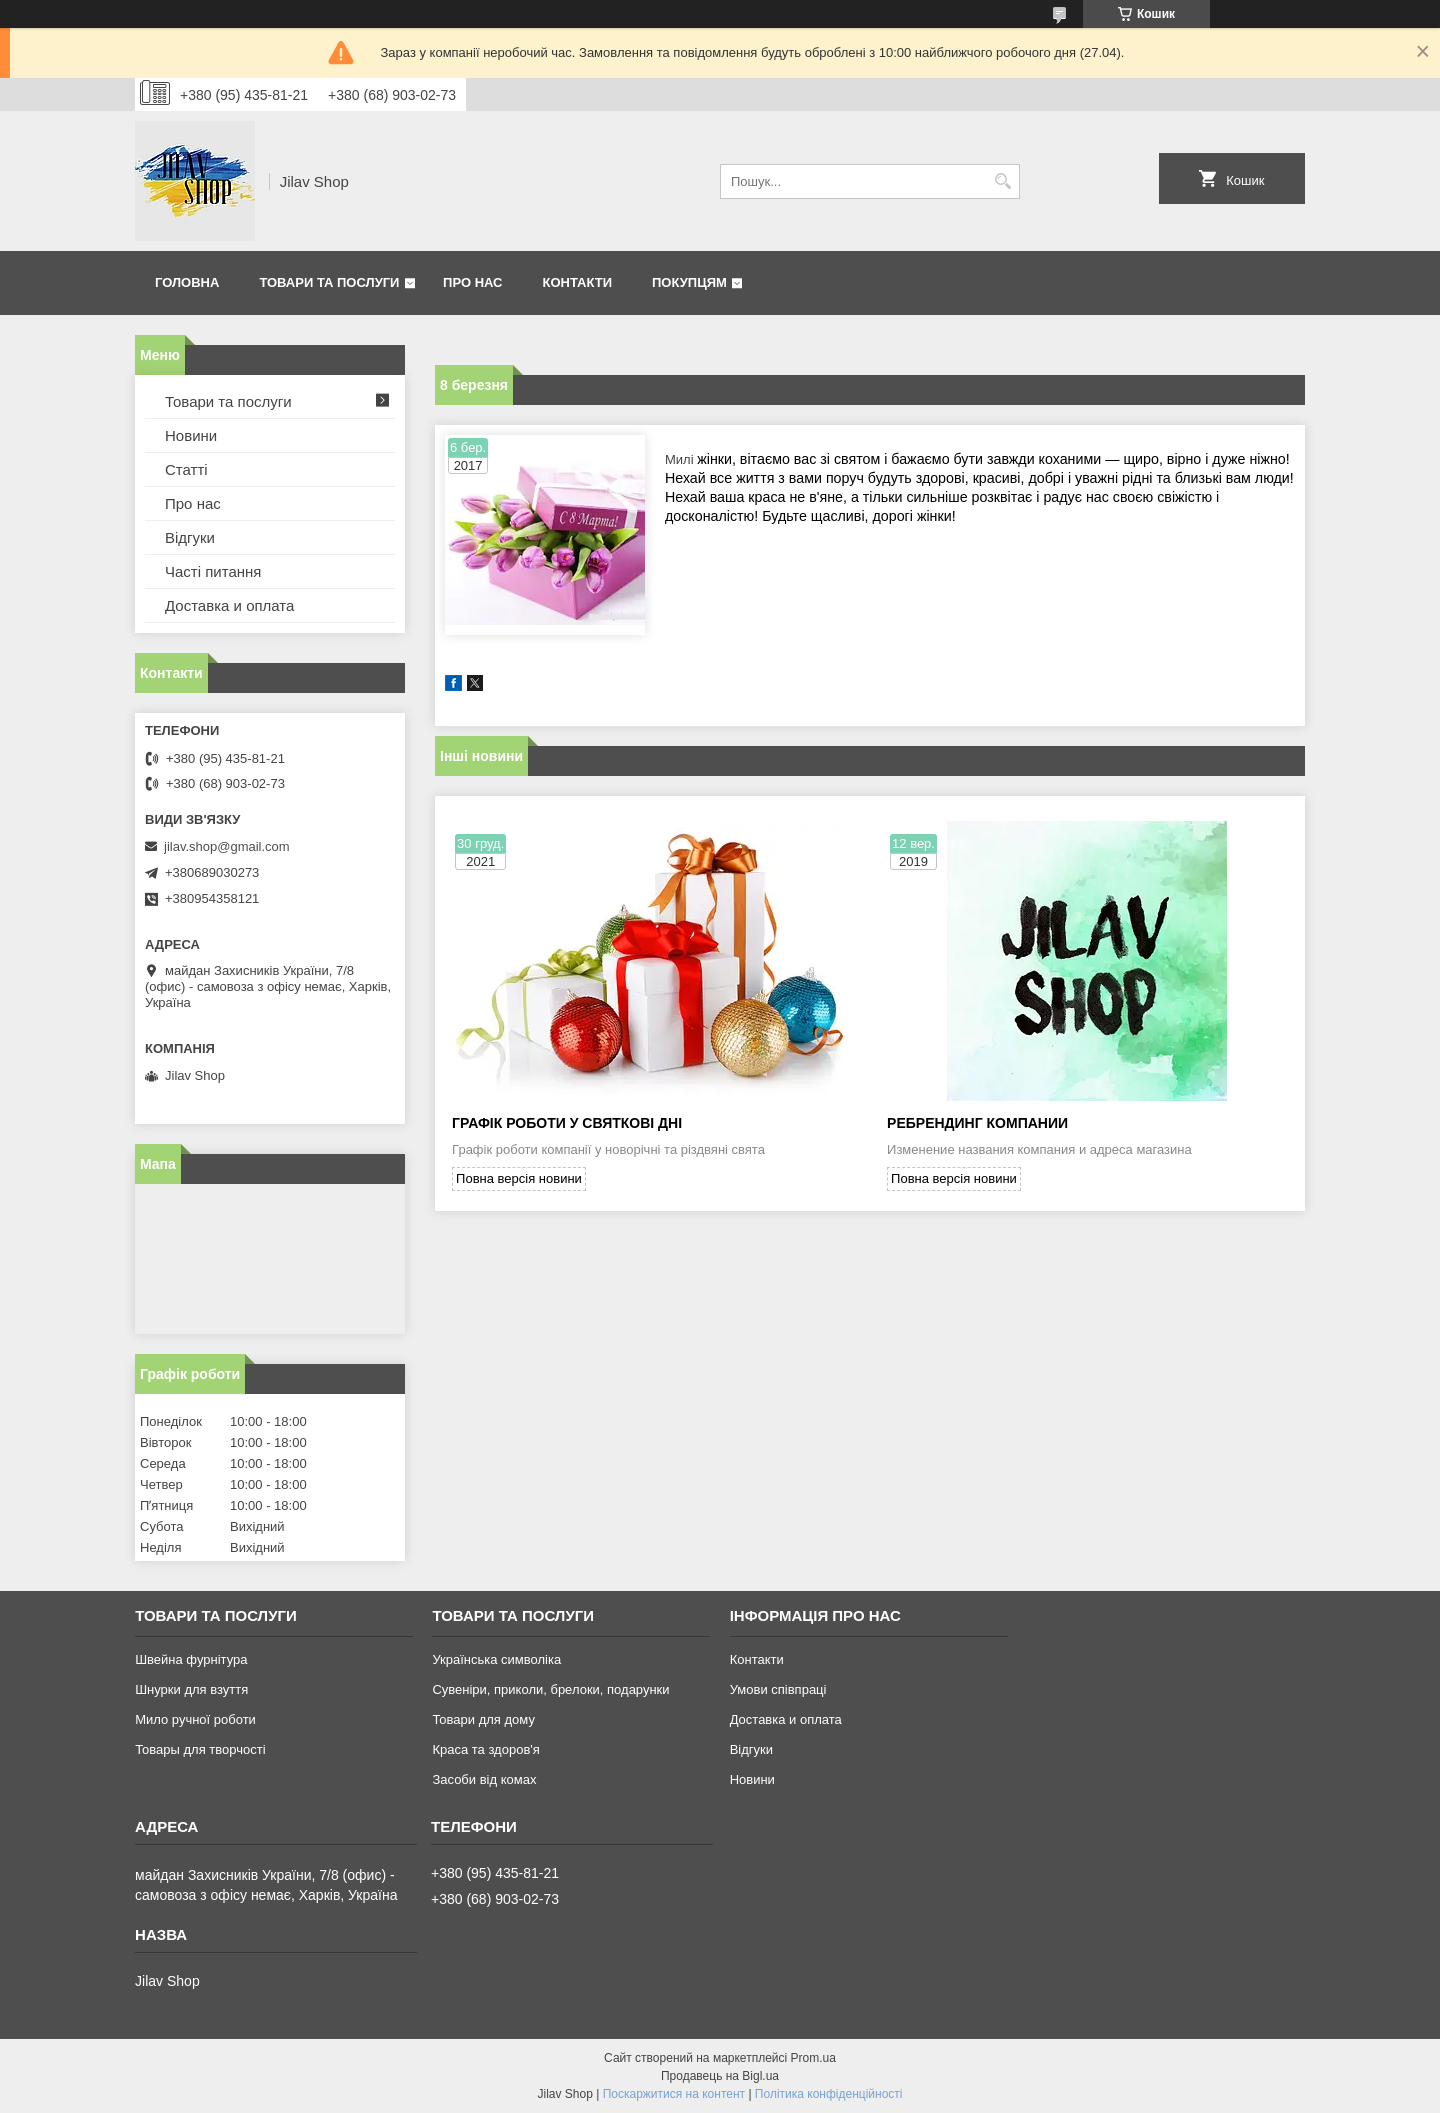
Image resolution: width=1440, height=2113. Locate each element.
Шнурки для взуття (191, 1689)
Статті (186, 469)
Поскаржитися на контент (674, 2094)
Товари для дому (483, 1719)
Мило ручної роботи (195, 1719)
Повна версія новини (519, 1178)
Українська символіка (496, 1659)
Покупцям (689, 282)
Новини (191, 435)
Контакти (578, 282)
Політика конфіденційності (829, 2094)
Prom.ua (813, 2058)
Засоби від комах (484, 1779)
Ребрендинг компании (977, 1123)
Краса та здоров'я (485, 1749)
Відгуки (190, 537)
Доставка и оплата (229, 605)
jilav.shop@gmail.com (227, 846)
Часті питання (213, 571)
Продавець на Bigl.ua (720, 2076)
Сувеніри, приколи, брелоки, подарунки (550, 1689)
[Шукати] (1002, 181)
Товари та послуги (329, 282)
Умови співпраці (778, 1689)
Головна (187, 282)
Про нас (472, 282)
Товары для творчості (200, 1749)
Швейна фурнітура (191, 1659)
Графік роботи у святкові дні (567, 1123)
